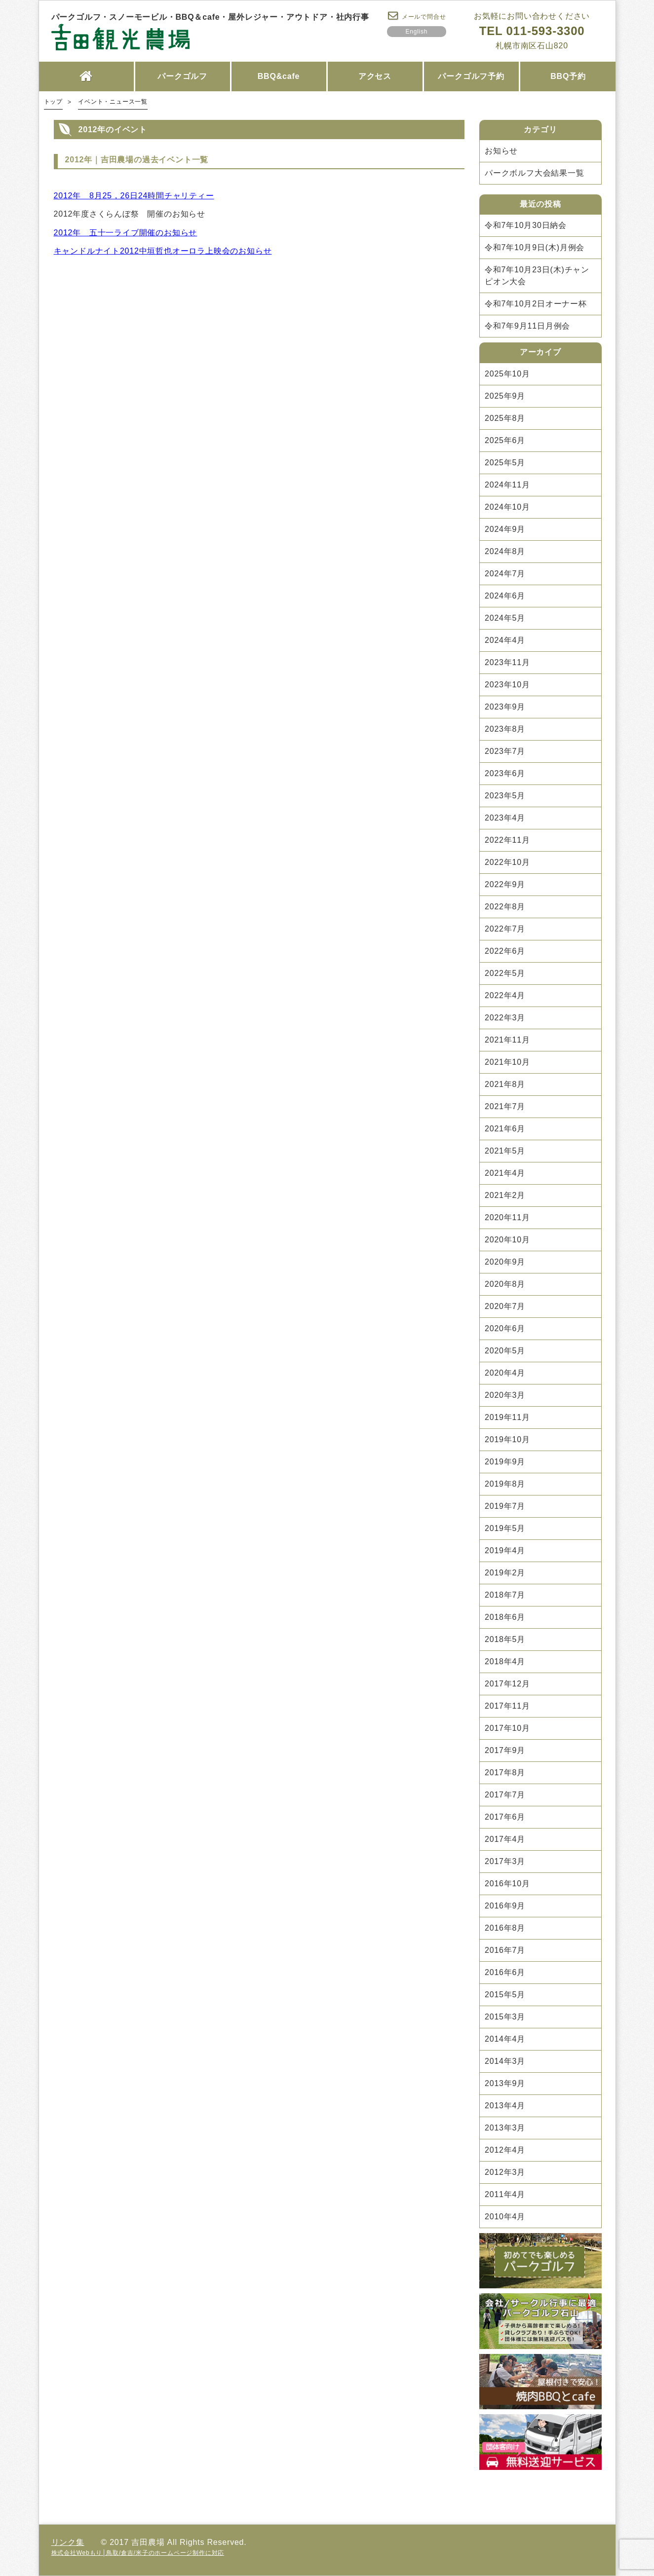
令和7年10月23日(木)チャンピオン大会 (537, 275)
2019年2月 (505, 1572)
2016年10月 (507, 1883)
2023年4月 (505, 818)
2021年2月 (505, 1195)
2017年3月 (505, 1861)
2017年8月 (505, 1772)
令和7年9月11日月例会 (527, 326)
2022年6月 (505, 951)
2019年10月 (507, 1439)
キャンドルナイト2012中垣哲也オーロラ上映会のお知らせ (163, 251)
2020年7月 (505, 1306)
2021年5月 (505, 1151)
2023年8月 (505, 729)
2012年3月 (505, 2172)
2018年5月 (505, 1639)
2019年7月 (505, 1506)
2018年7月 (505, 1595)
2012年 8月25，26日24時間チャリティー (134, 195)
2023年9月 (505, 707)
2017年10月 (507, 1728)
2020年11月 (507, 1217)
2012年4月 (505, 2150)
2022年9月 (505, 884)
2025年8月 (505, 418)
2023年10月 (507, 684)
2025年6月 (505, 440)
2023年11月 (507, 662)
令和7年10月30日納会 (526, 225)
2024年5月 (505, 618)
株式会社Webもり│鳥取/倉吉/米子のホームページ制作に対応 (138, 2552)
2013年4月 (505, 2105)
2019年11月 (507, 1417)
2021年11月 (507, 1040)
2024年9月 (505, 529)
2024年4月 (505, 640)
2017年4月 (505, 1839)
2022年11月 (507, 840)
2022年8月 (505, 906)
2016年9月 (505, 1906)
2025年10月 (507, 374)
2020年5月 (505, 1350)
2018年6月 (505, 1617)
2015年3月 (505, 2017)
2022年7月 (505, 929)
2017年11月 (507, 1706)
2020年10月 (507, 1239)
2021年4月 (505, 1173)
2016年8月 (505, 1928)
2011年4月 (505, 2194)
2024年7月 (505, 573)
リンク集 (67, 2542)
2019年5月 (505, 1528)
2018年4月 (505, 1661)
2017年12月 (507, 1684)
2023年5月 (505, 795)
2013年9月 (505, 2083)
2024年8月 (505, 551)
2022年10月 (507, 862)
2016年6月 (505, 1972)
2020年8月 (505, 1284)
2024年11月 (507, 485)
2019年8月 (505, 1484)
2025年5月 (505, 462)
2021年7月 (505, 1106)
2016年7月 (505, 1950)
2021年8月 (505, 1084)
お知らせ (501, 151)
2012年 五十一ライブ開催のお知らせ (125, 232)
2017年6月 (505, 1817)
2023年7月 (505, 751)
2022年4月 (505, 995)
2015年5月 (505, 1994)
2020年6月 (505, 1328)
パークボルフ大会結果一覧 (534, 173)
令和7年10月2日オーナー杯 (536, 303)
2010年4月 (505, 2216)
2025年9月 (505, 396)
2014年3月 (505, 2061)
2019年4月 (505, 1550)
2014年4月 (505, 2039)
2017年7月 (505, 1795)
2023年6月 (505, 773)
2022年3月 (505, 1017)
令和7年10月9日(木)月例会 (534, 247)
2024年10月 (507, 507)
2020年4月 (505, 1373)
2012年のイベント (113, 129)
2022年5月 (505, 973)
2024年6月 (505, 596)
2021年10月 (507, 1062)
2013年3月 (505, 2128)
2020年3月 (505, 1395)
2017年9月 (505, 1750)
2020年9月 (505, 1262)
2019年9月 (505, 1461)
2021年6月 (505, 1128)
